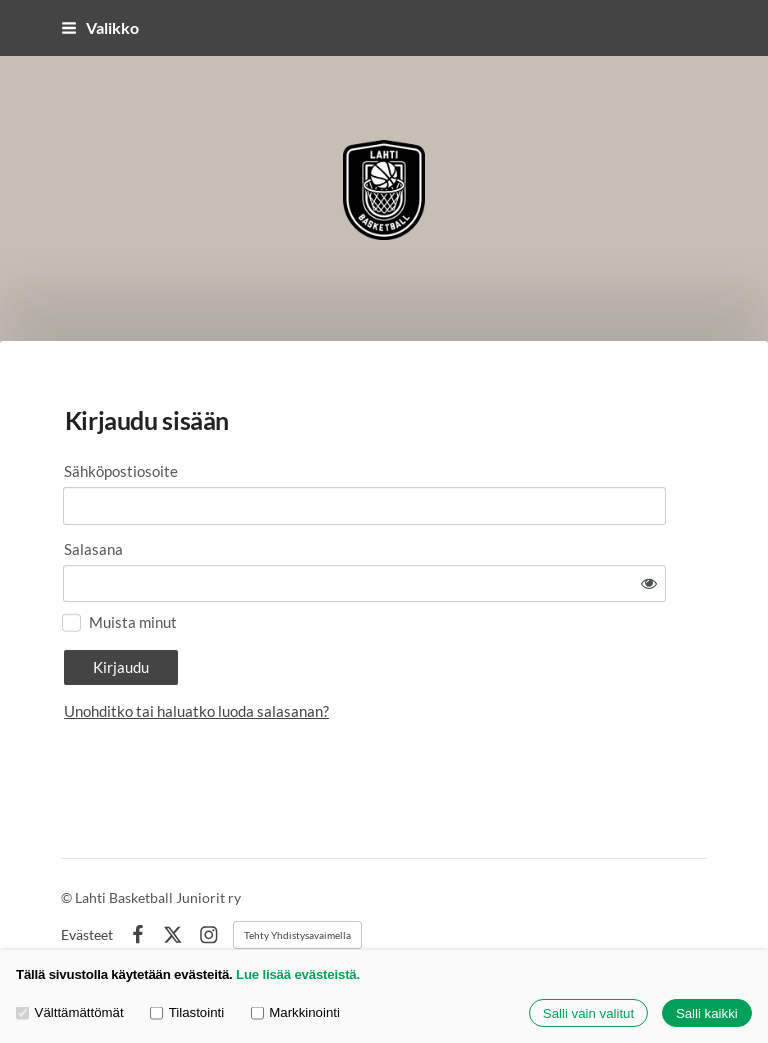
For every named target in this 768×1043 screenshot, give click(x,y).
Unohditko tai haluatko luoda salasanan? (373, 656)
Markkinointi (295, 1013)
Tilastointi (187, 1013)
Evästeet (87, 889)
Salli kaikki (707, 1013)
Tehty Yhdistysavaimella (297, 889)
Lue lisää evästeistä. (298, 974)
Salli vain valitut (588, 1013)
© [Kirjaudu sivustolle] (68, 851)
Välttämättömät (70, 1013)
